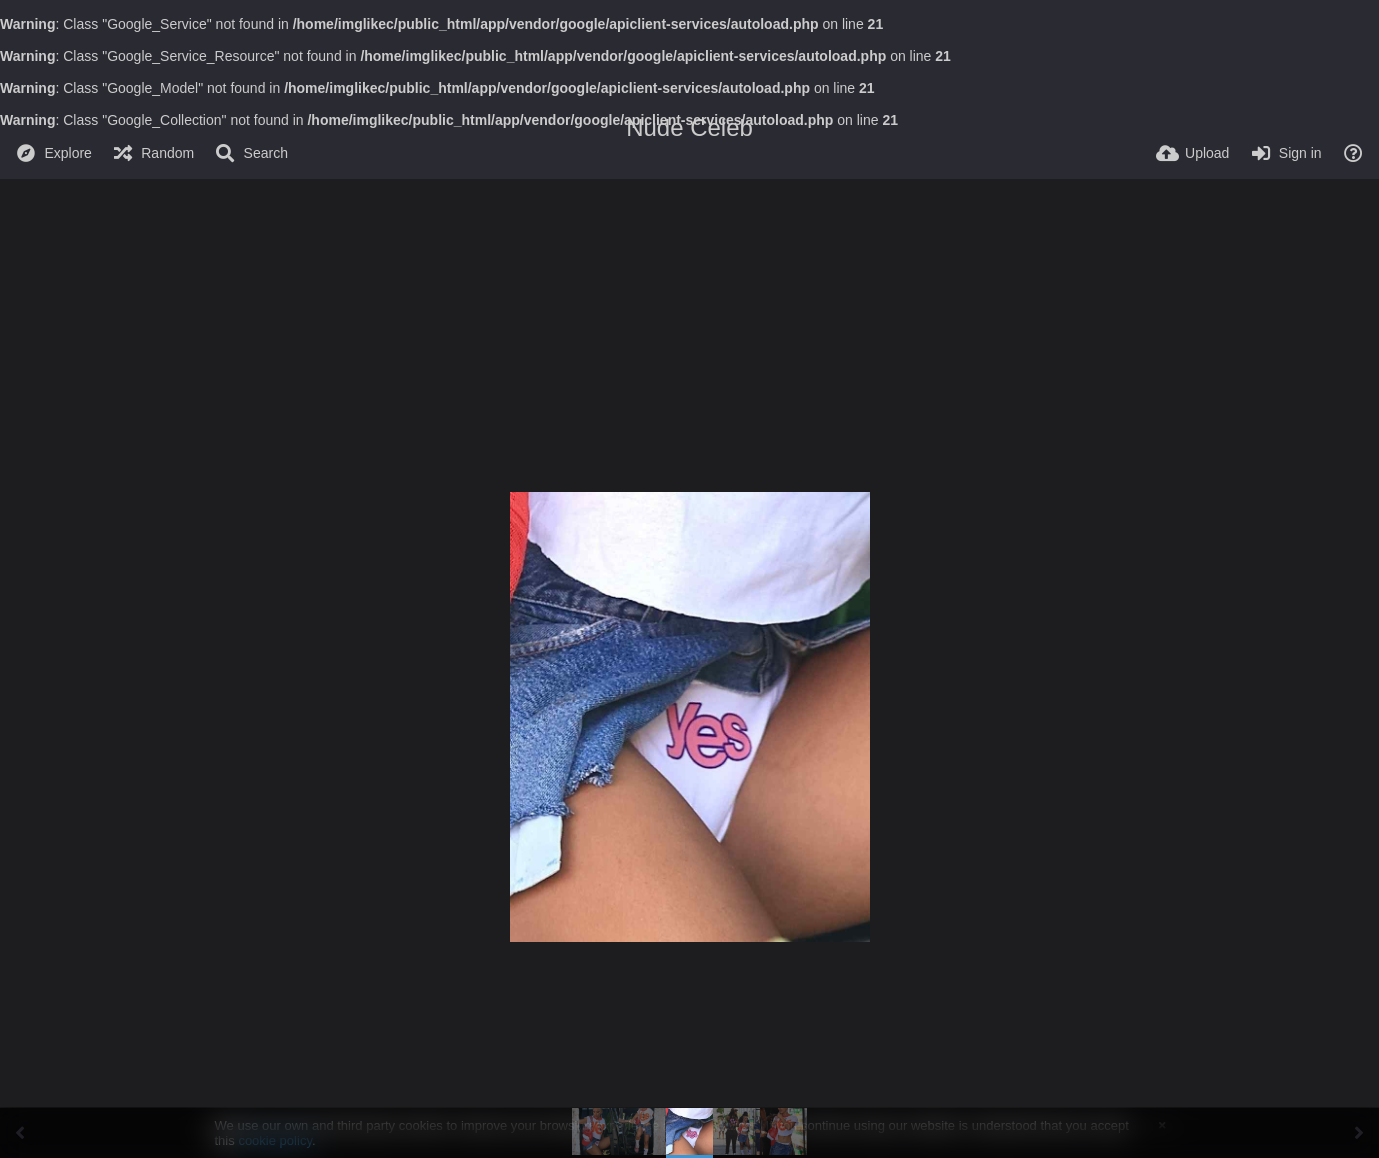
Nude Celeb (689, 127)
